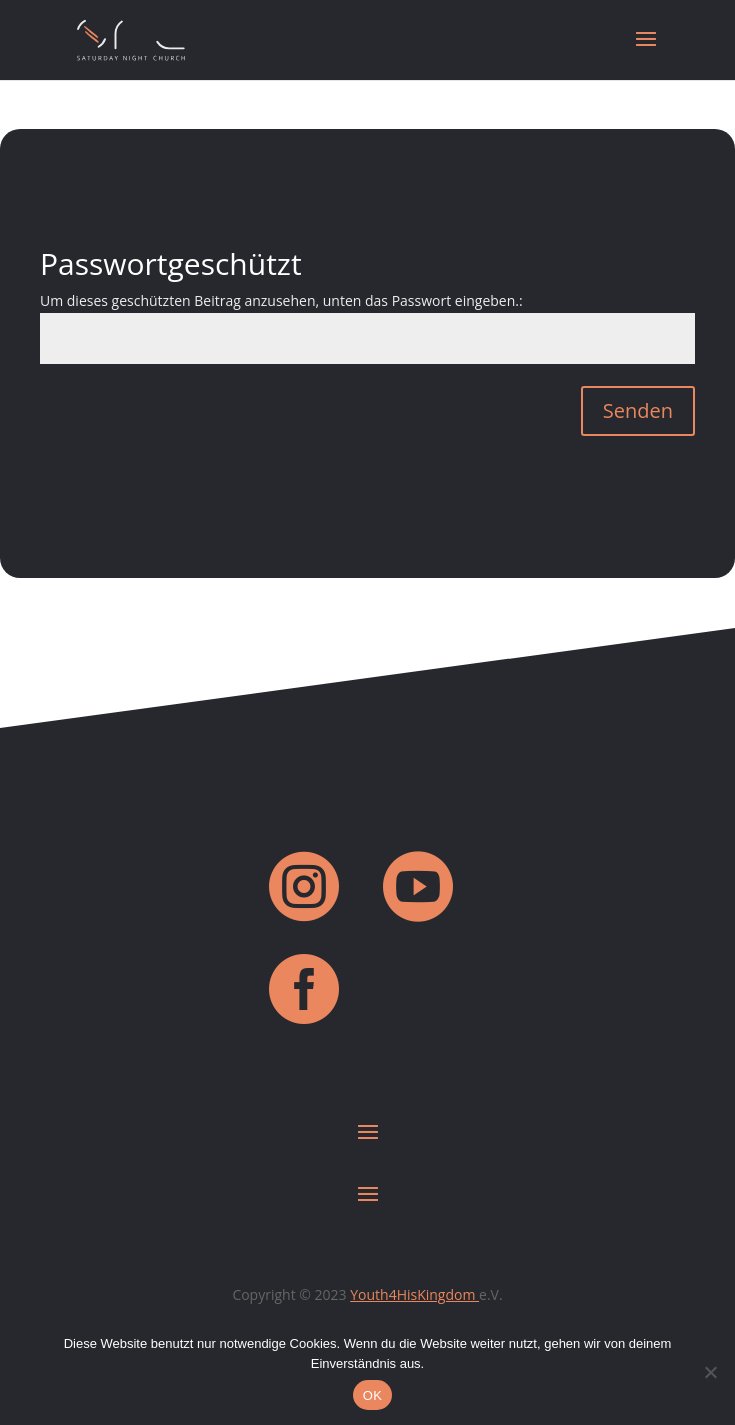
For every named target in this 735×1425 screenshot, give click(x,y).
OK (372, 1395)
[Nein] (710, 1372)
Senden (638, 410)
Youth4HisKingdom (414, 1294)
